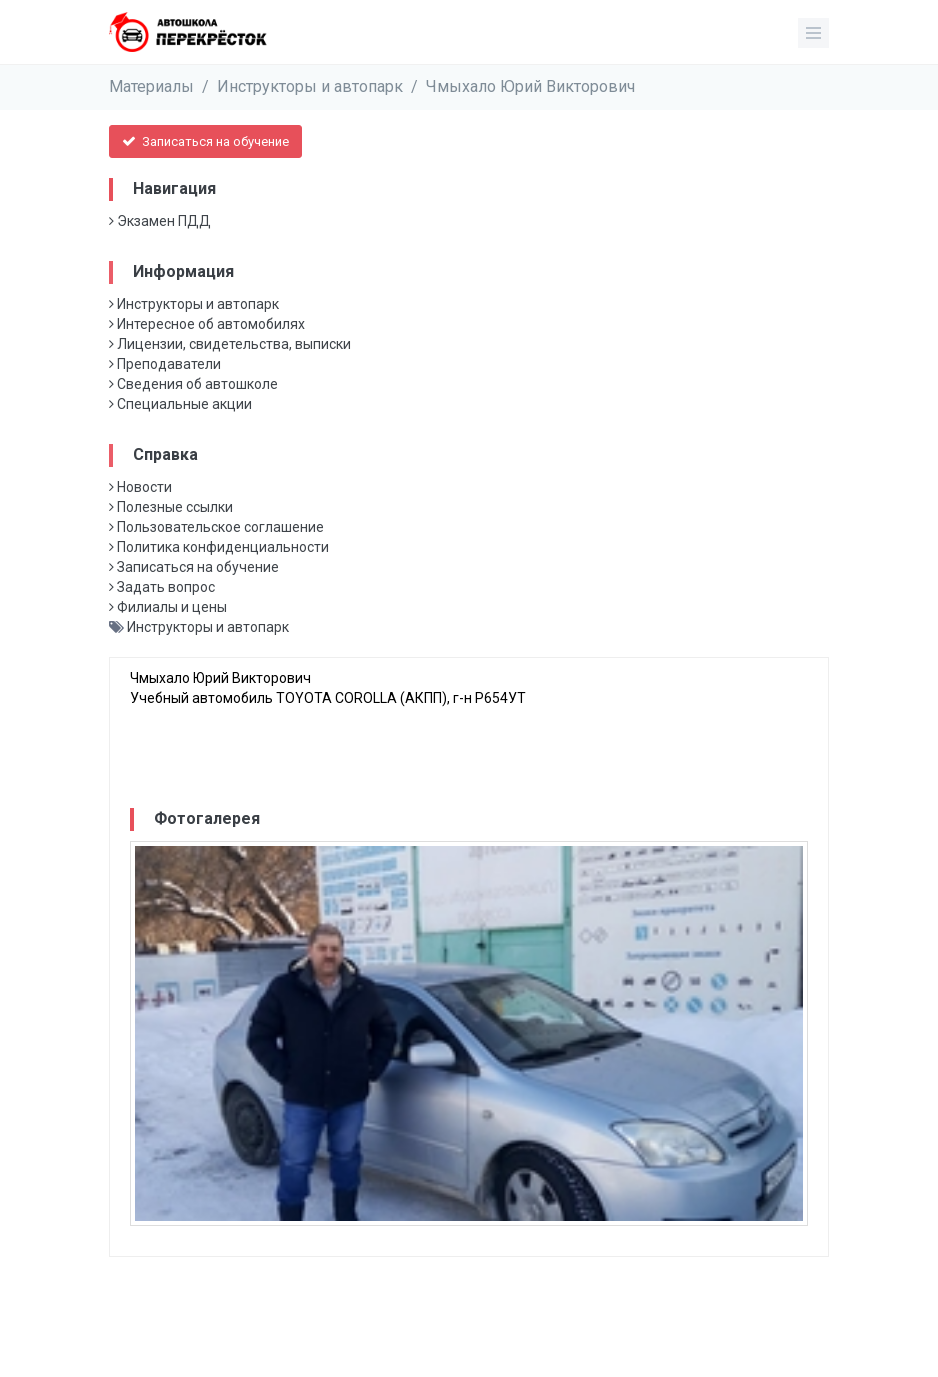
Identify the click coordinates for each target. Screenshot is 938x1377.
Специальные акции (180, 404)
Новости (140, 487)
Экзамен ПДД (160, 221)
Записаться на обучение (205, 141)
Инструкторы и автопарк (310, 86)
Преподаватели (165, 364)
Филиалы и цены (168, 607)
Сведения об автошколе (193, 384)
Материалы (151, 86)
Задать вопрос (162, 587)
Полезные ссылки (171, 507)
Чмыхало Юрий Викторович (530, 86)
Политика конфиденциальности (219, 547)
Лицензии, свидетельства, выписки (230, 344)
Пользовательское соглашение (216, 527)
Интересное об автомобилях (207, 324)
